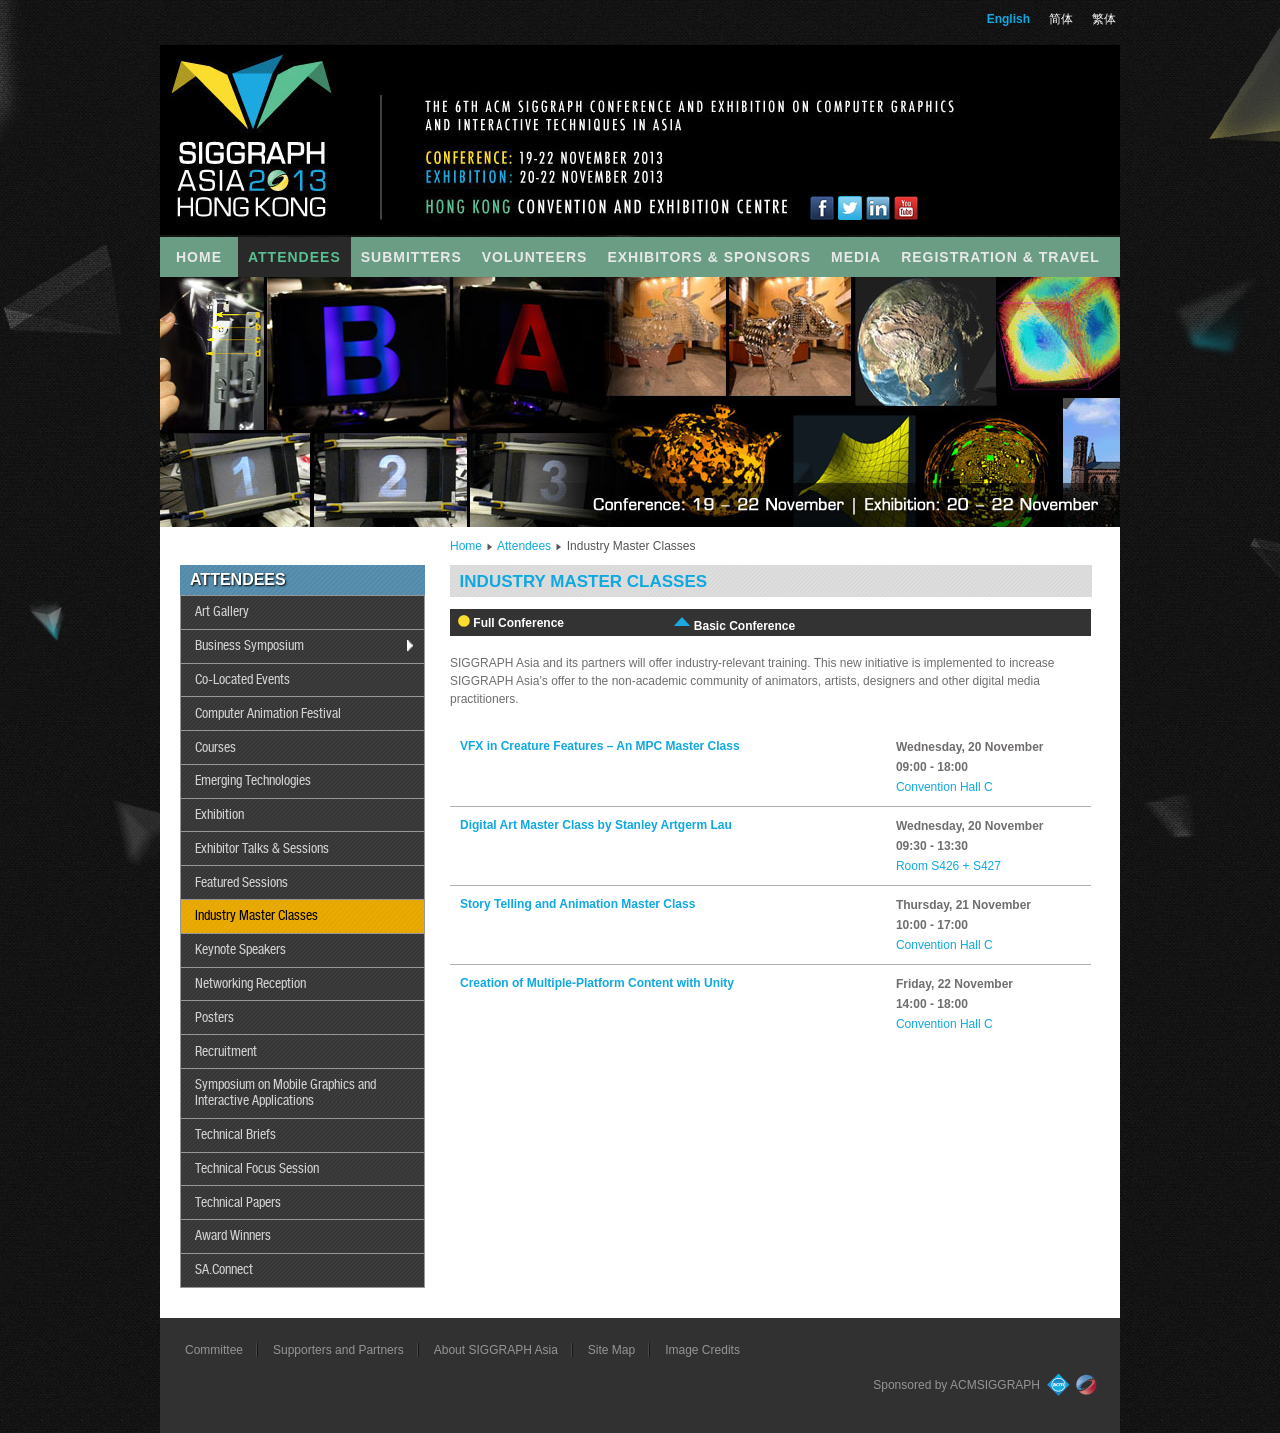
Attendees (524, 546)
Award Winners (233, 1236)
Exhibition (219, 815)
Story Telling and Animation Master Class (577, 904)
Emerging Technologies (253, 781)
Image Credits (702, 1350)
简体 (1061, 19)
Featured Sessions (241, 883)
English (1008, 19)
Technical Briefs (235, 1135)
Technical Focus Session (257, 1169)
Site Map (611, 1350)
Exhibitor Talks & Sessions (262, 849)
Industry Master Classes (256, 916)
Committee (214, 1350)
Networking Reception (250, 984)
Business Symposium (249, 646)
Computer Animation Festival (268, 714)
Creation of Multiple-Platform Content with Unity (597, 983)
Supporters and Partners (338, 1350)
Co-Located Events (242, 680)
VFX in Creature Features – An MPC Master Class (600, 746)
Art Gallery (222, 612)
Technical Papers (238, 1203)
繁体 (1104, 19)
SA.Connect (224, 1270)
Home (466, 546)
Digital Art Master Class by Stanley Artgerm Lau (596, 825)
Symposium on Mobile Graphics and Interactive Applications (285, 1093)
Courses (215, 748)
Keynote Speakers (240, 950)
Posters (214, 1018)
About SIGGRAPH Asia (496, 1350)
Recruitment (226, 1052)
